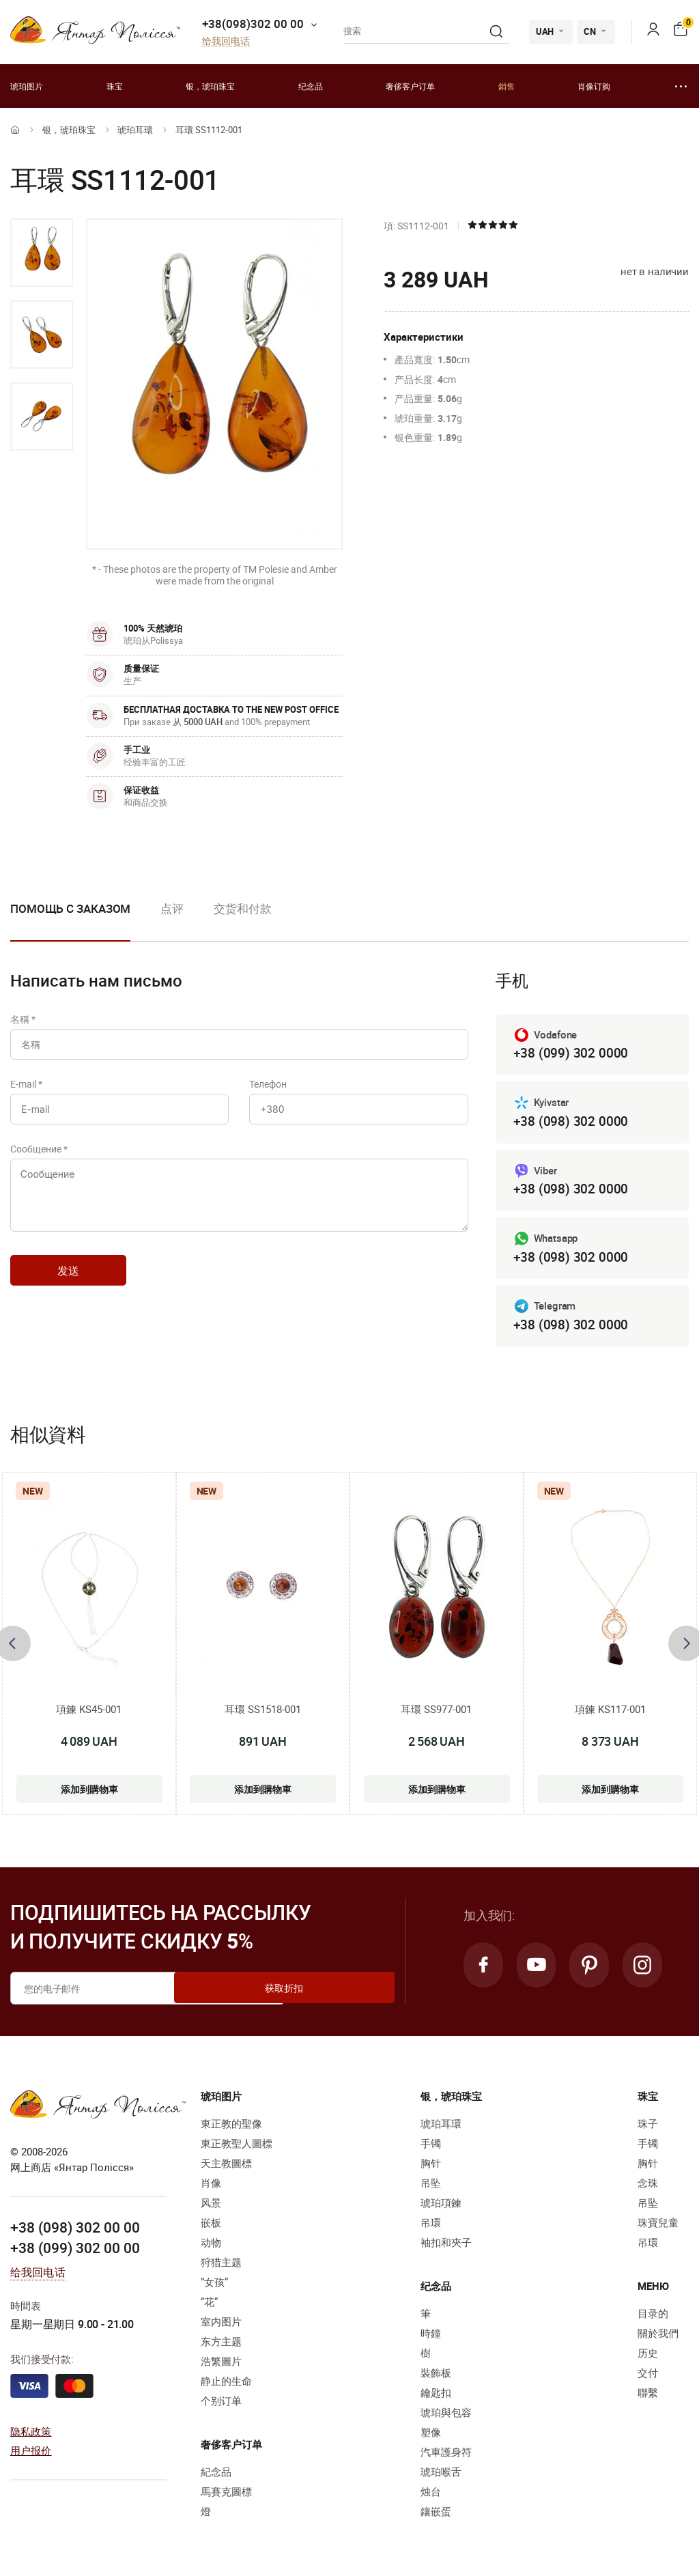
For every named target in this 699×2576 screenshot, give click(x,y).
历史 (648, 2357)
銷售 (506, 86)
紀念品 (216, 2475)
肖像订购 (593, 86)
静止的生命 (226, 2385)
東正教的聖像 (231, 2127)
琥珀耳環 (135, 129)
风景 (211, 2206)
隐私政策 (31, 2434)
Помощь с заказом (70, 908)
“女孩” (214, 2286)
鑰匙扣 (435, 2396)
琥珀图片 (26, 86)
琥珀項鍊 (440, 2206)
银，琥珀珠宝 (210, 86)
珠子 (648, 2127)
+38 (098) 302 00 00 (75, 2229)
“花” (209, 2305)
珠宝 (114, 86)
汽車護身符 (446, 2456)
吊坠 (430, 2187)
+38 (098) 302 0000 (570, 1122)
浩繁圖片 (221, 2365)
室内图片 (221, 2325)
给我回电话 (226, 41)
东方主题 (221, 2345)
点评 (172, 908)
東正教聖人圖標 (236, 2147)
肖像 (211, 2187)
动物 (211, 2246)
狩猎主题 (221, 2266)
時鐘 (430, 2337)
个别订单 (221, 2404)
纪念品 (310, 86)
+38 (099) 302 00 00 (75, 2250)
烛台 (430, 2495)
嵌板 (211, 2226)
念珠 (648, 2187)
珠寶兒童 (658, 2226)
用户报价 (31, 2454)
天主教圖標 (226, 2167)
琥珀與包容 (446, 2416)
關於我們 (658, 2337)
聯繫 (648, 2396)
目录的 (653, 2317)
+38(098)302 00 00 (253, 23)
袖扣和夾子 (446, 2246)
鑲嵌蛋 (435, 2515)
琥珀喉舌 (440, 2475)
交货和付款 (243, 908)
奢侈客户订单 (410, 86)
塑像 (430, 2436)
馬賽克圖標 (226, 2495)
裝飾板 (435, 2376)
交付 (648, 2376)
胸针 (430, 2167)
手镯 (430, 2147)
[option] (41, 252)
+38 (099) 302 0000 (570, 1053)
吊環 (430, 2226)
